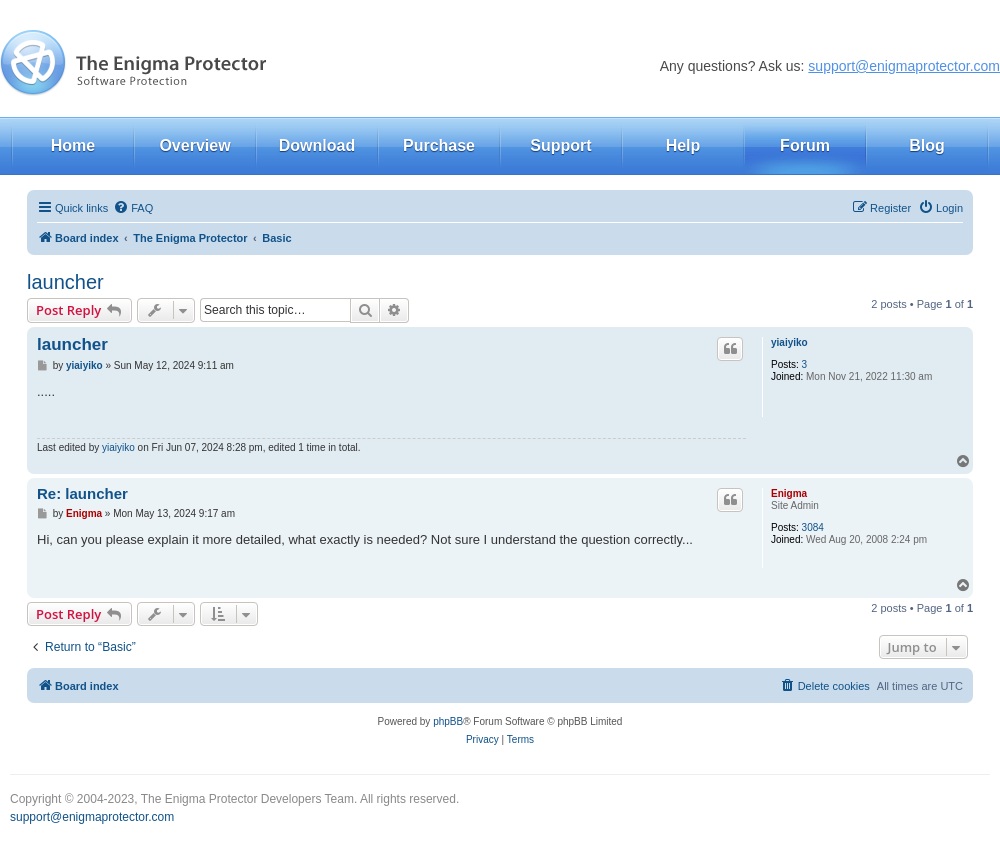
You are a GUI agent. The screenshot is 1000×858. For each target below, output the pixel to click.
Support (560, 145)
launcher (65, 282)
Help (683, 145)
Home (73, 145)
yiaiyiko (789, 342)
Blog (927, 145)
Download (317, 145)
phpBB (448, 721)
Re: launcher (82, 493)
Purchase (439, 145)
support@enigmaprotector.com (904, 66)
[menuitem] (133, 208)
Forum (805, 145)
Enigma (789, 493)
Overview (194, 145)
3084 (813, 527)
